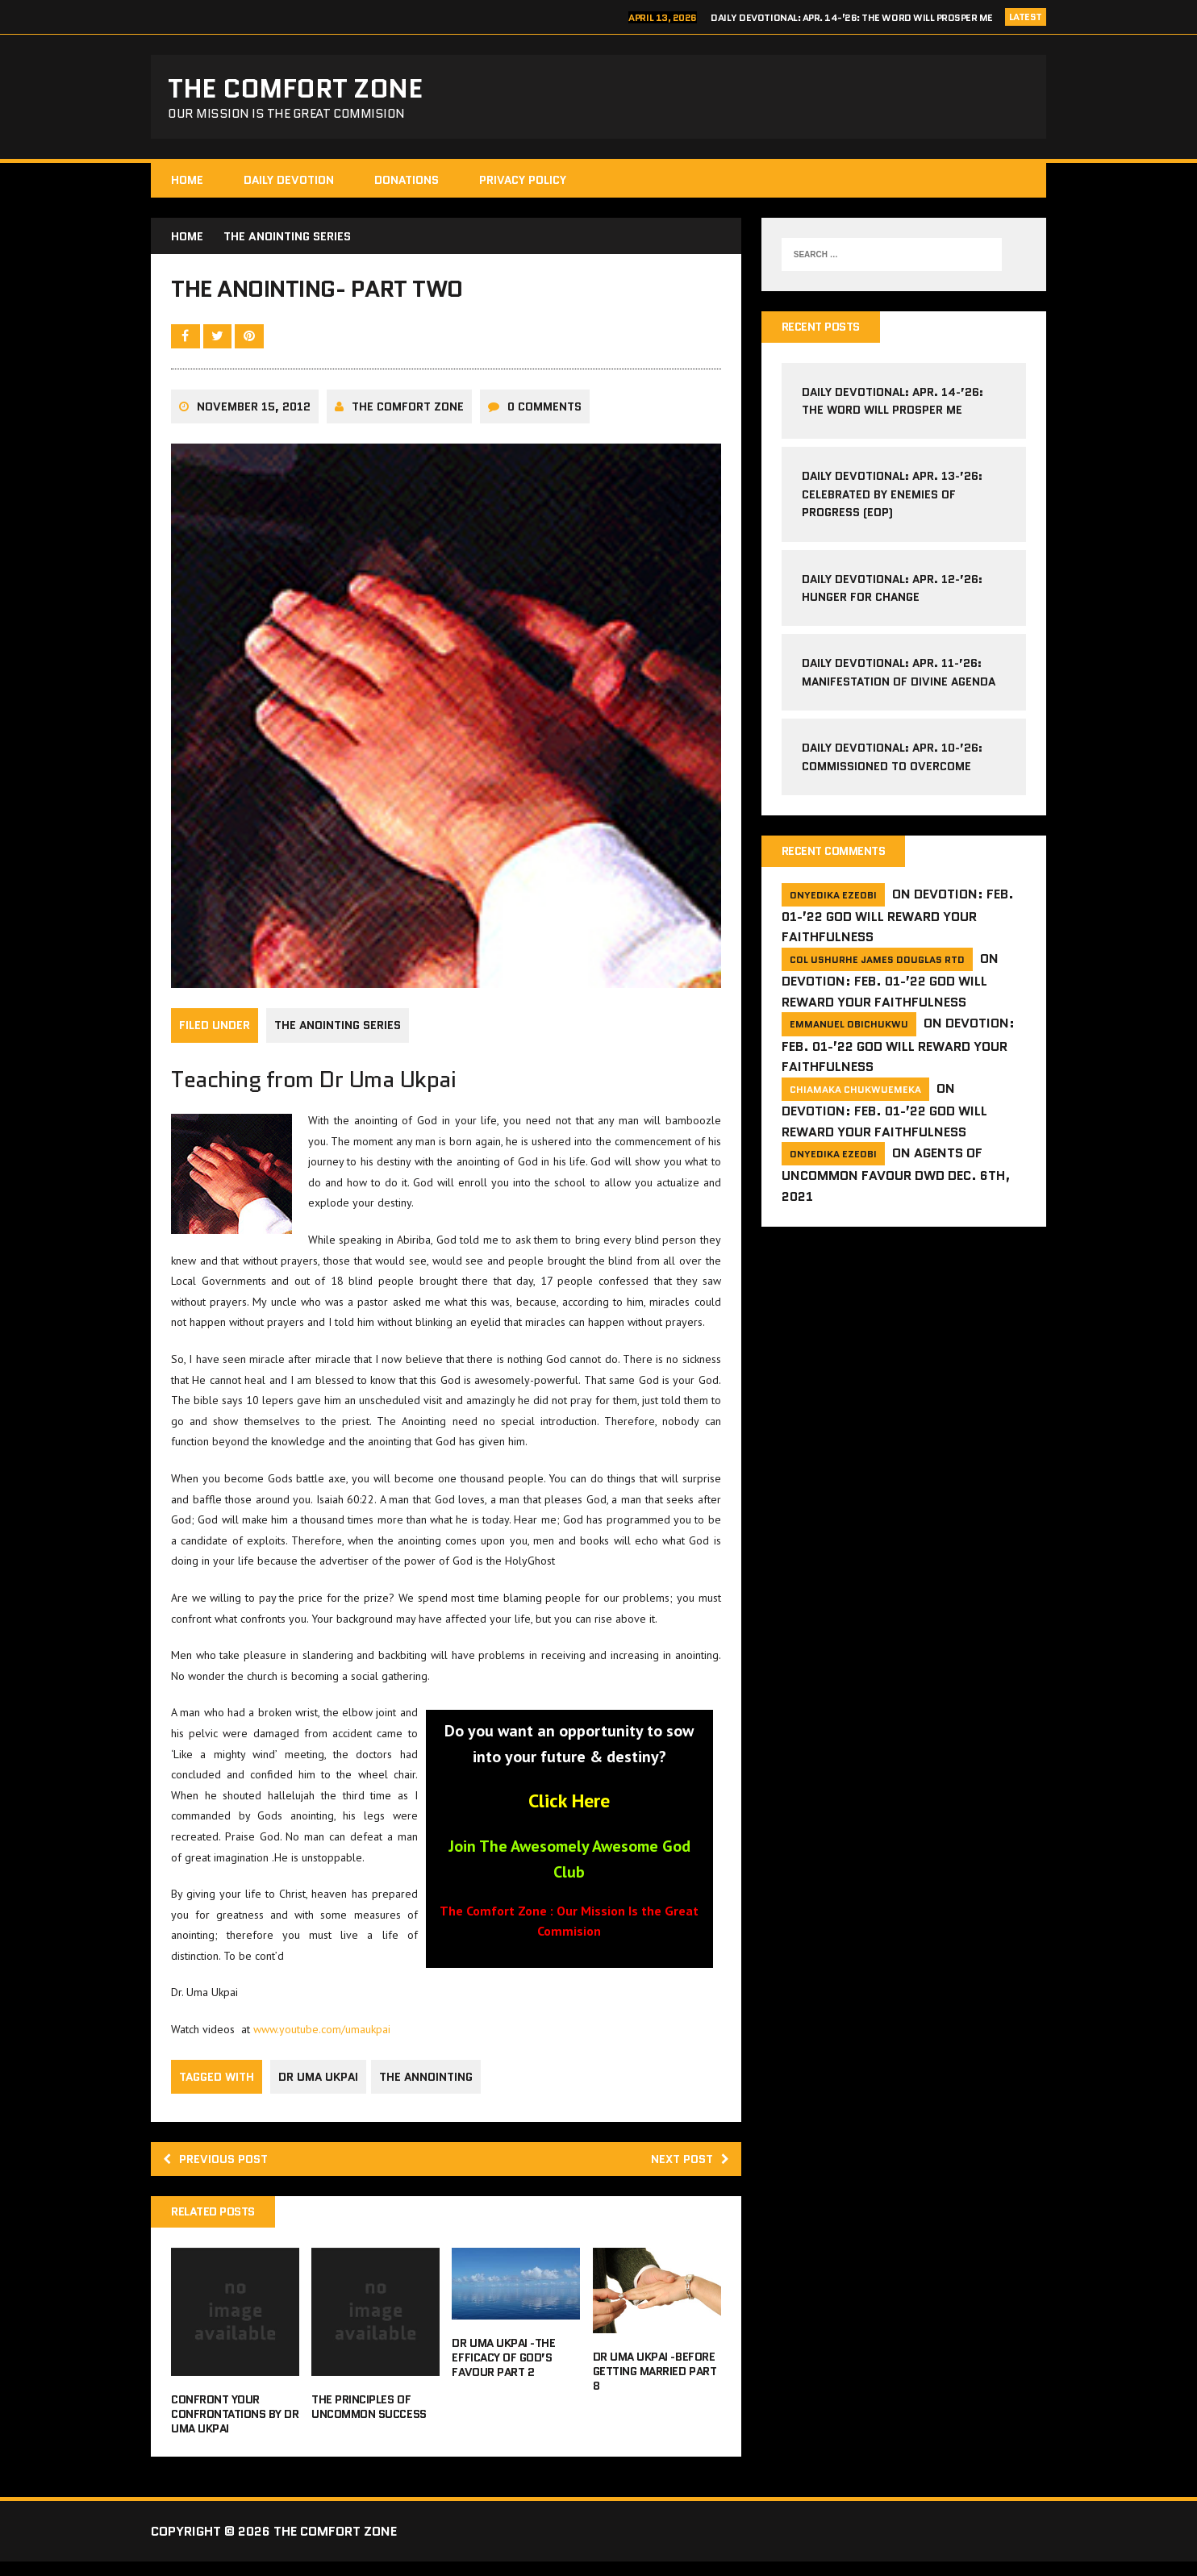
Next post (686, 2170)
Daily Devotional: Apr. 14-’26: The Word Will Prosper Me (852, 17)
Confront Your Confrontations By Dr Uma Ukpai (234, 2428)
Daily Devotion (289, 185)
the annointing (429, 2087)
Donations (406, 185)
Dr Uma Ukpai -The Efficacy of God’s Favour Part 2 (503, 2372)
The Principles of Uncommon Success (368, 2421)
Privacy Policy (522, 185)
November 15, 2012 (254, 419)
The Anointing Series (337, 1037)
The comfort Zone (408, 419)
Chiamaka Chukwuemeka (855, 1096)
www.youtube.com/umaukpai (321, 2039)
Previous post (220, 2170)
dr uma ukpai (318, 2087)
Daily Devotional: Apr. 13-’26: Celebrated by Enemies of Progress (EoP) (892, 500)
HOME (187, 185)
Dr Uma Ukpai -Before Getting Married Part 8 (654, 2385)
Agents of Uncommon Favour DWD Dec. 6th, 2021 (896, 1183)
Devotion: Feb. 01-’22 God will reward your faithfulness (898, 923)
